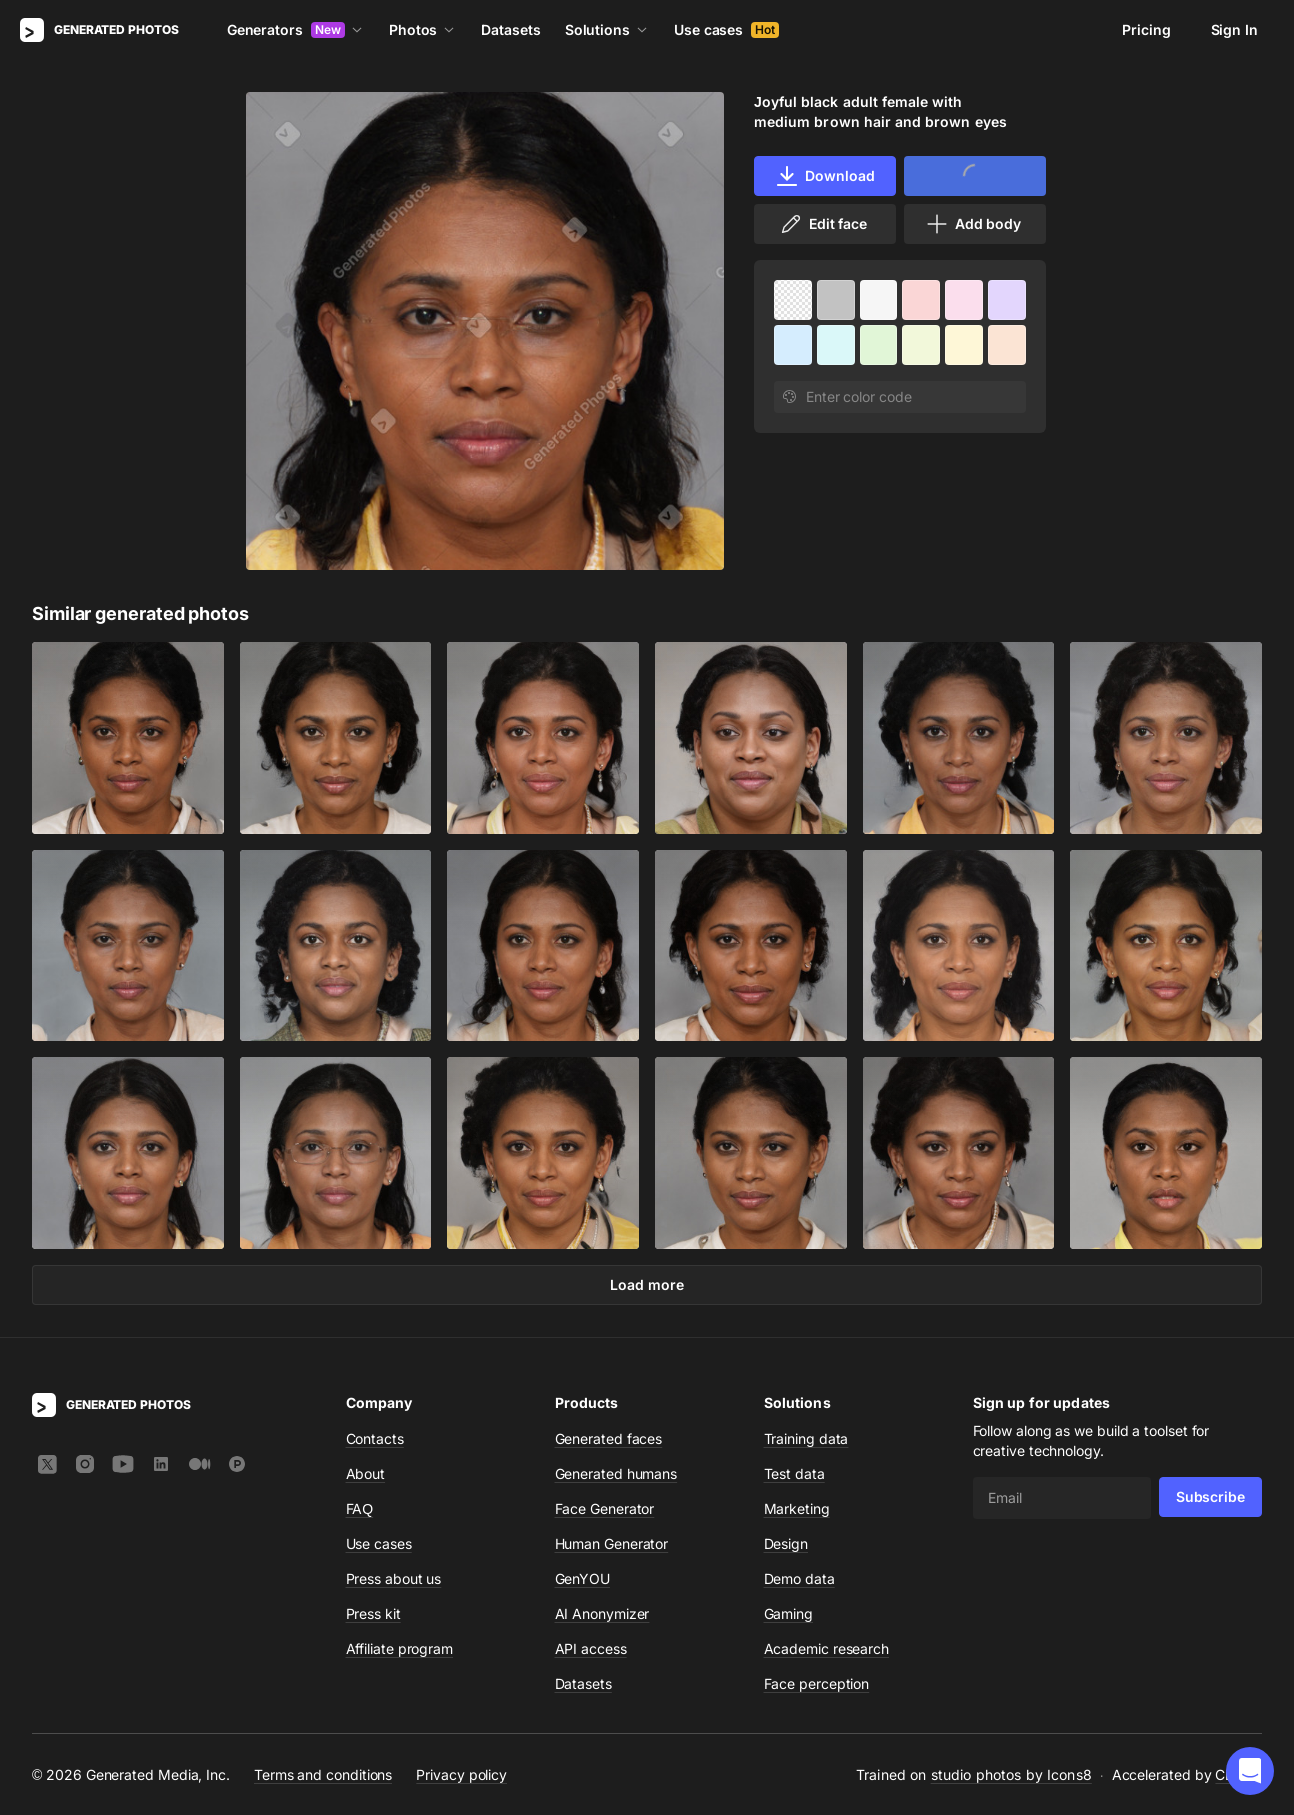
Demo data (799, 1578)
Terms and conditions (323, 1774)
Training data (806, 1438)
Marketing (797, 1508)
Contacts (375, 1438)
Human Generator (612, 1543)
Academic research (827, 1648)
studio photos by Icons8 (1011, 1774)
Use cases (726, 29)
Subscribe (1210, 1496)
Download (824, 176)
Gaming (789, 1613)
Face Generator (605, 1508)
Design (786, 1543)
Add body (973, 224)
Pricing (1146, 29)
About (366, 1473)
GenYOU (583, 1578)
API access (591, 1648)
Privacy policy (461, 1774)
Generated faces (609, 1438)
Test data (794, 1473)
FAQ (360, 1508)
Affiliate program (400, 1648)
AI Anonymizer (602, 1613)
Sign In (1234, 29)
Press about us (394, 1578)
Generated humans (616, 1473)
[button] (1250, 1771)
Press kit (373, 1613)
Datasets (510, 29)
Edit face (823, 224)
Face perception (817, 1683)
